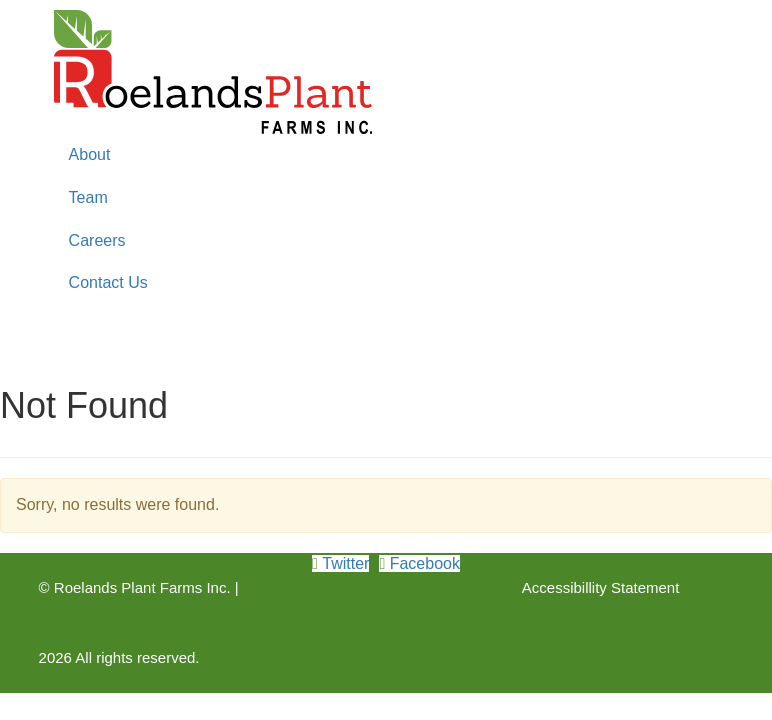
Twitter (344, 563)
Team (88, 197)
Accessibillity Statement (601, 587)
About (90, 154)
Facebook (422, 563)
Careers (97, 240)
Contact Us (108, 282)
